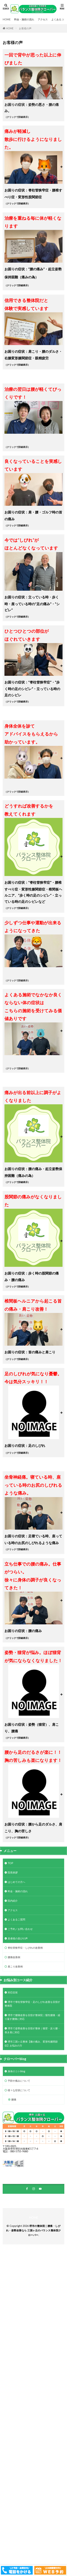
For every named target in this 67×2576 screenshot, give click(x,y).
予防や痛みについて (19, 2080)
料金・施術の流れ (24, 19)
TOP (10, 1863)
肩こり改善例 (15, 1966)
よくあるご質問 (16, 1919)
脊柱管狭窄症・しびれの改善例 (25, 1947)
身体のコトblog (16, 2071)
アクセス (43, 19)
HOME (7, 19)
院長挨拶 (14, 1872)
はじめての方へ (16, 1881)
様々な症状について (19, 2090)
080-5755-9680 (19, 2151)
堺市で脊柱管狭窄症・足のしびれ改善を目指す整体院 (32, 2003)
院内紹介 (14, 1900)
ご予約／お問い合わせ (20, 1928)
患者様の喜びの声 (18, 1938)
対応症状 (13, 1992)
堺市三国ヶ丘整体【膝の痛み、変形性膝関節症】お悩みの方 (31, 2043)
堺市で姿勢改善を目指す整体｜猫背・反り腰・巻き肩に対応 (32, 2030)
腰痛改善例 (14, 1957)
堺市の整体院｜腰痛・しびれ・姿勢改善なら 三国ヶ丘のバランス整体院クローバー (33, 2230)
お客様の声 (25, 28)
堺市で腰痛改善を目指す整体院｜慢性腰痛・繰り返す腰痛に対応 (32, 2017)
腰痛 (13, 2099)
